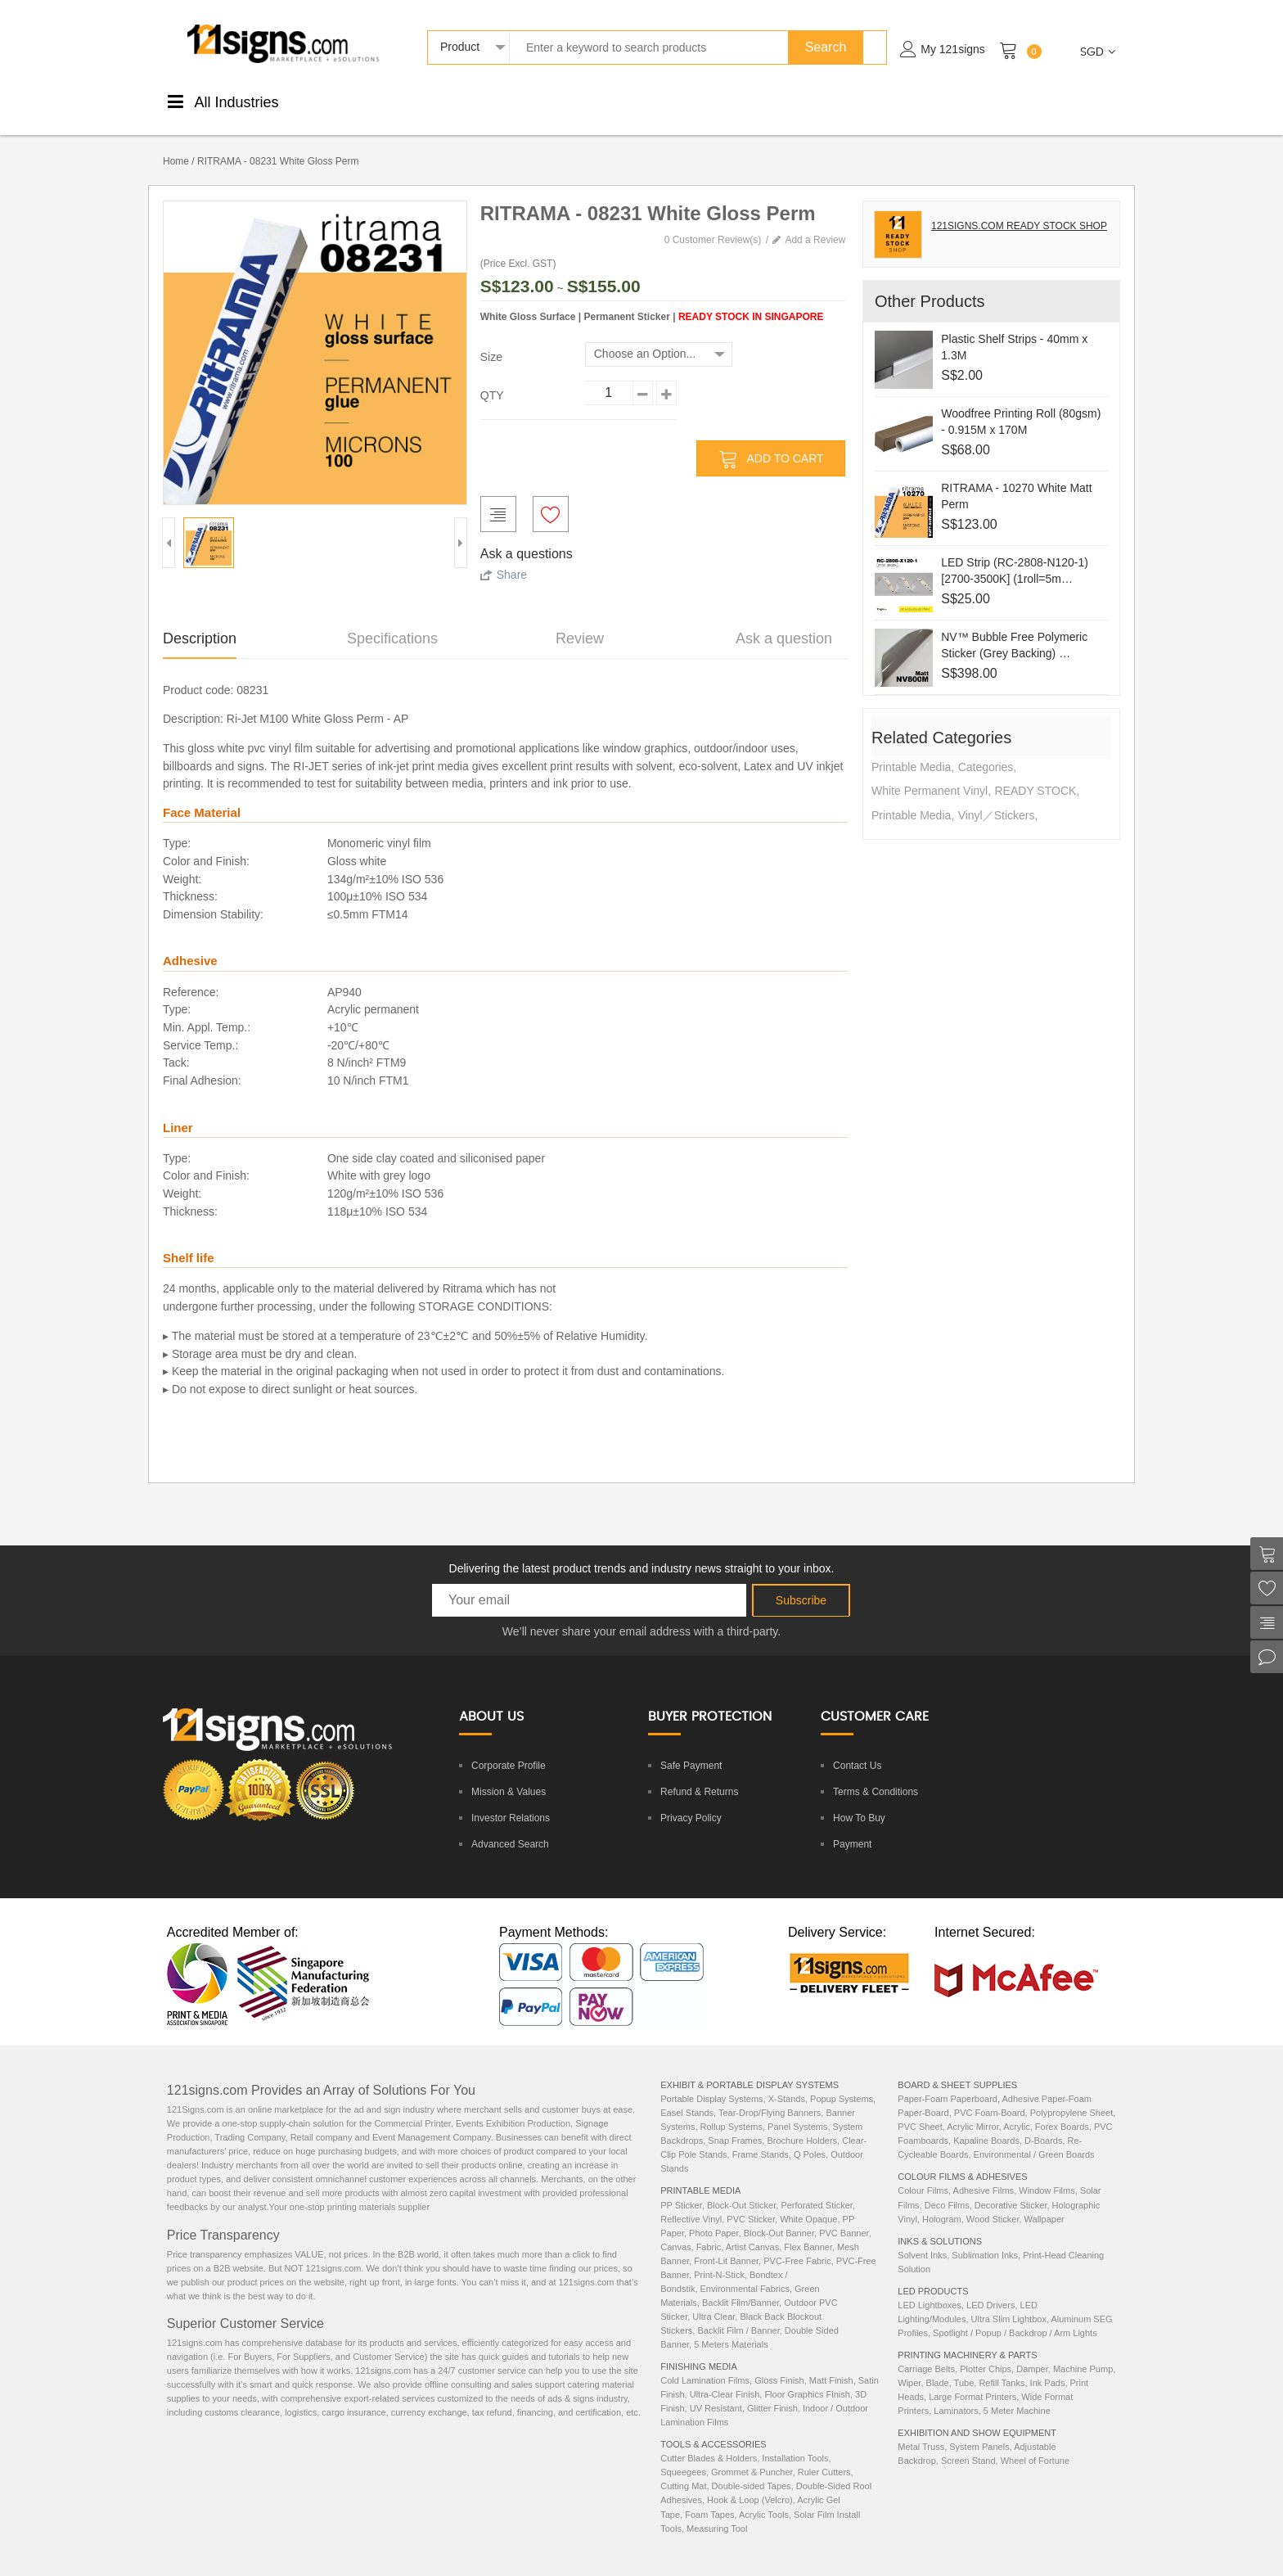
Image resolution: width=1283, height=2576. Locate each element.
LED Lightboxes (929, 2288)
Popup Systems (841, 2082)
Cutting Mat (683, 2469)
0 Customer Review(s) (713, 222)
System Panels (979, 2429)
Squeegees (683, 2455)
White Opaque (808, 2202)
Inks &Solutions (815, 100)
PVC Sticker (751, 2202)
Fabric (709, 2230)
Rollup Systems (731, 2109)
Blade (937, 2366)
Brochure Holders (802, 2123)
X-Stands (786, 2082)
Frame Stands (760, 2137)
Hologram (941, 2202)
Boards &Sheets (576, 100)
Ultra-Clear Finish (725, 2377)
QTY (492, 378)
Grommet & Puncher (752, 2455)
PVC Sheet (920, 2109)
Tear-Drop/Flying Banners (769, 2095)
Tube (964, 2366)
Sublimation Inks (985, 2238)
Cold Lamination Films (705, 2363)
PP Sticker (681, 2188)
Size (491, 339)
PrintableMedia (354, 100)
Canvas (675, 2230)
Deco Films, (950, 2188)
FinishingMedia (429, 100)
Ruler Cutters (824, 2455)
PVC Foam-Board (989, 2095)
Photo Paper (714, 2216)
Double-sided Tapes (751, 2469)
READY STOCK (1035, 773)
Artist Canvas (752, 2230)
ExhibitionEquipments (1053, 100)
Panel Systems (797, 2109)
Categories (986, 749)
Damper (1032, 2352)
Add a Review (815, 222)
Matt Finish (831, 2363)
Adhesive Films (984, 2173)
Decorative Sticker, (1013, 2188)
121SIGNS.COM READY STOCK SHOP (1019, 208)
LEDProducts (890, 100)
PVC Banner (844, 2216)
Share (512, 557)
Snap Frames (735, 2123)
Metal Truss (921, 2429)
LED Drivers (990, 2288)
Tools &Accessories (732, 100)
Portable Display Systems (711, 2082)
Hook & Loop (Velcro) (750, 2483)
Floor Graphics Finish (807, 2377)
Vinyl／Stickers (996, 798)
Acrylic (1016, 2109)
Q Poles (810, 2137)
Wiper (909, 2366)
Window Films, (1049, 2173)
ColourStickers (502, 100)
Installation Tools (795, 2441)
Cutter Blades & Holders (708, 2441)
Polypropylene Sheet (1072, 2095)
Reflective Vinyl (691, 2202)
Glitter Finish (772, 2391)
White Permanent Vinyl (929, 773)
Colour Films (923, 2173)
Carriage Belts (926, 2352)
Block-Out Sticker (741, 2188)
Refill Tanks (1001, 2366)
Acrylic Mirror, (975, 2109)
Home (176, 144)
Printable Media (911, 749)
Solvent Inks (922, 2238)
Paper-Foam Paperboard (947, 2082)
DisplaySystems (651, 100)
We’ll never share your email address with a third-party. (641, 1614)
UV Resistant (716, 2391)
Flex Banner (808, 2230)
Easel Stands (687, 2095)
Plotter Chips (985, 2352)
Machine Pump (1083, 2352)
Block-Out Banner (779, 2216)
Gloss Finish (779, 2363)
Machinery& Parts (969, 100)
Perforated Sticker (816, 2188)
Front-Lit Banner (726, 2244)
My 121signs (953, 49)
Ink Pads (1047, 2366)
